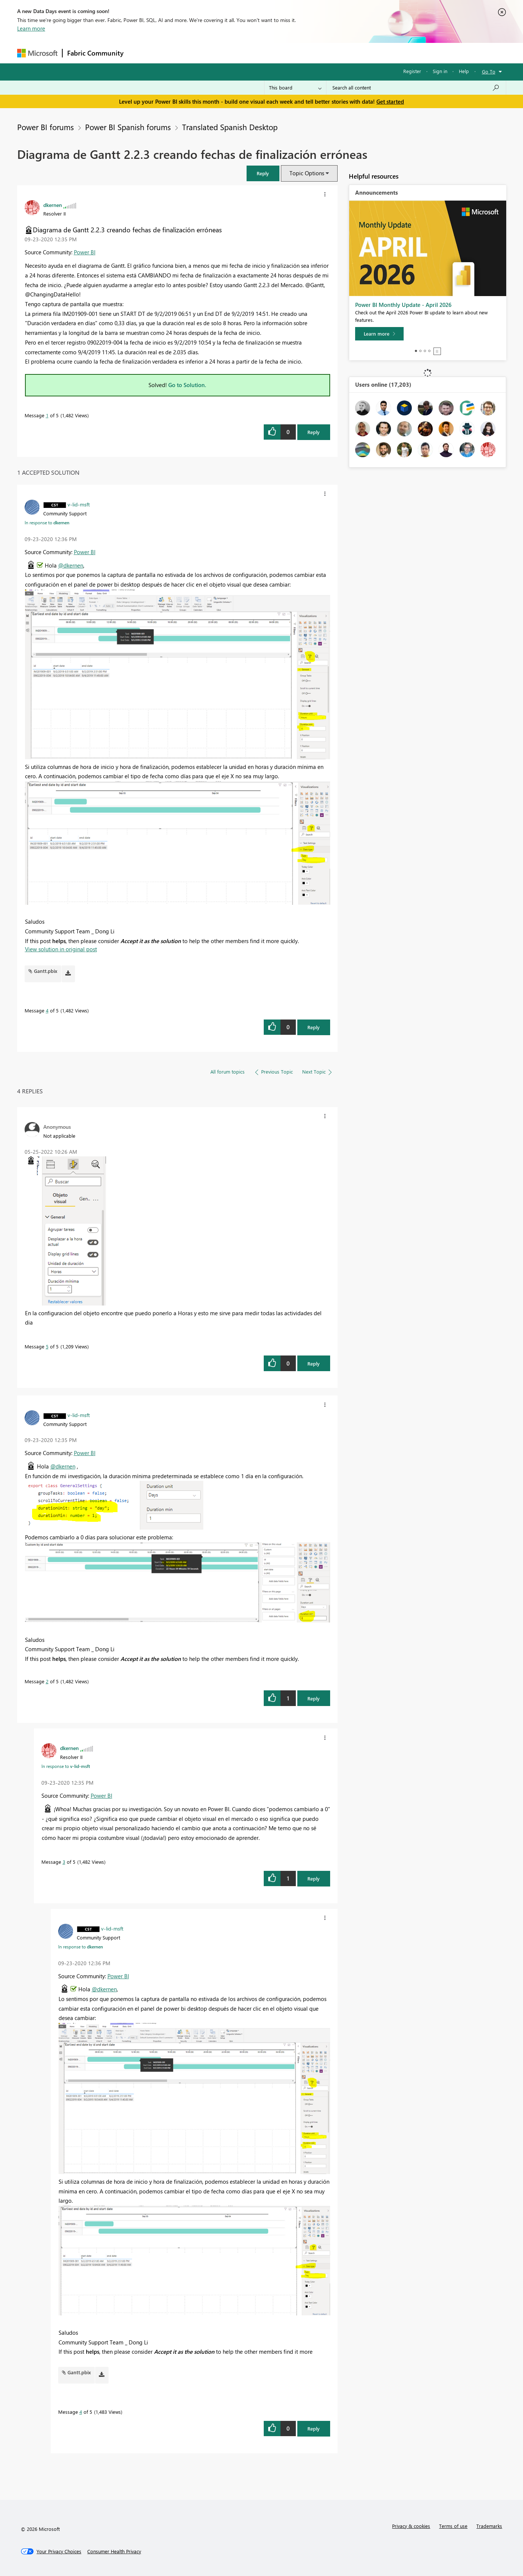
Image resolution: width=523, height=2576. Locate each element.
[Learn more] (379, 333)
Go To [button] (488, 71)
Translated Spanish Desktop (230, 127)
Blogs (270, 53)
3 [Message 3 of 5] (64, 1862)
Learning (299, 53)
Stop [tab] (437, 351)
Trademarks (489, 2526)
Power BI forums (45, 127)
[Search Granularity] (295, 88)
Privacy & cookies (411, 2526)
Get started (390, 101)
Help (464, 71)
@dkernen (70, 565)
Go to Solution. (187, 385)
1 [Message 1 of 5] (47, 415)
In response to (47, 522)
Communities (237, 53)
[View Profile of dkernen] (52, 204)
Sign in (440, 71)
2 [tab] (420, 350)
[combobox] (416, 88)
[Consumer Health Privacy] (114, 2551)
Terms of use (453, 2526)
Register (412, 71)
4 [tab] (429, 350)
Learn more (31, 28)
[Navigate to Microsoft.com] (37, 53)
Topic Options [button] (306, 173)
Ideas (204, 53)
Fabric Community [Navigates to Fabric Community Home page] (95, 52)
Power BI (84, 252)
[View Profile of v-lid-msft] (79, 504)
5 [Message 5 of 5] (47, 1346)
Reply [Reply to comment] (313, 1027)
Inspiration (173, 53)
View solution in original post (61, 949)
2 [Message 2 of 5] (47, 1681)
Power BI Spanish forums (128, 127)
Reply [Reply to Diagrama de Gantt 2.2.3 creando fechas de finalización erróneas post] (313, 432)
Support (330, 53)
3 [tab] (424, 350)
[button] (263, 173)
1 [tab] (415, 350)
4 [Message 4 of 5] (47, 1010)
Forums (140, 53)
